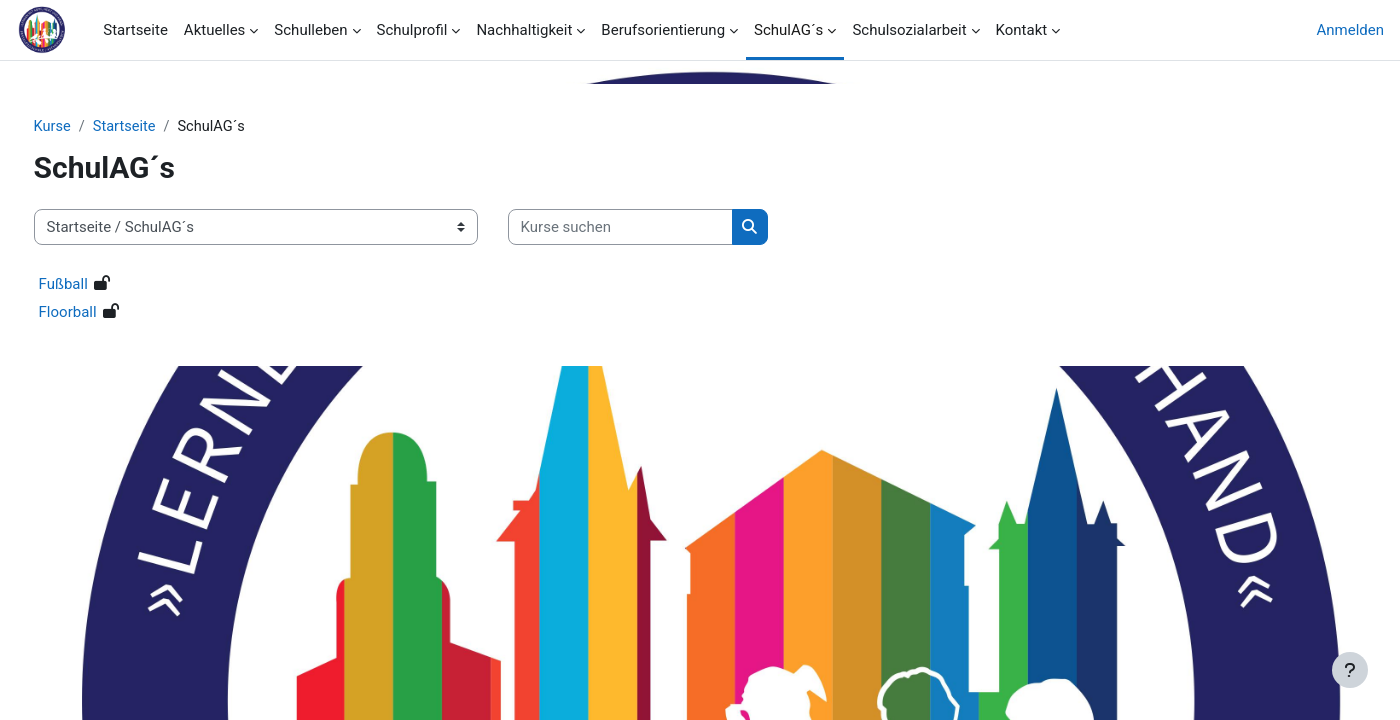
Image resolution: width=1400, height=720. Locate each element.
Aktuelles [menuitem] (215, 30)
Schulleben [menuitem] (310, 30)
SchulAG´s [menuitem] (788, 30)
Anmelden (1350, 30)
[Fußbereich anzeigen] (1350, 670)
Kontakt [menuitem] (1022, 30)
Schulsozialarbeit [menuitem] (909, 30)
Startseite (164, 127)
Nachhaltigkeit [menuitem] (524, 30)
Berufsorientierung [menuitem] (663, 30)
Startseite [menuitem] (135, 30)
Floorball (105, 313)
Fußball (100, 285)
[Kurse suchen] (657, 228)
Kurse (90, 127)
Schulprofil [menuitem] (412, 30)
